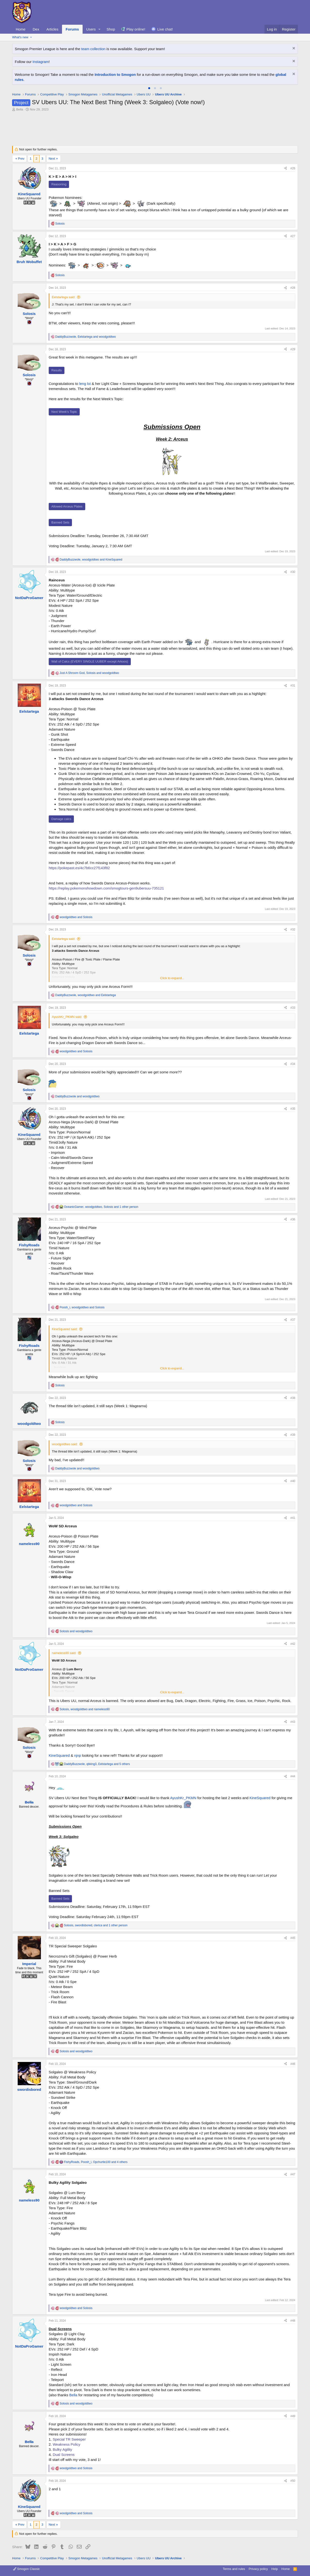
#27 (292, 236)
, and (85, 336)
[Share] (285, 168)
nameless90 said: (64, 1653)
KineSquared (59, 1755)
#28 (292, 287)
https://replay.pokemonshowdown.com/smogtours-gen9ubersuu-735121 (106, 888)
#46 (292, 2064)
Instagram (40, 62)
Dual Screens (64, 2454)
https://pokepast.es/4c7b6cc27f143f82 (79, 868)
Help (274, 2569)
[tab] (149, 88)
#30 (292, 572)
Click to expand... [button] (172, 978)
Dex (36, 29)
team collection (93, 49)
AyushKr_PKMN (183, 1798)
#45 (292, 1938)
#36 (292, 1219)
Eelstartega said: (63, 297)
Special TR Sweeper (69, 2439)
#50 (292, 2480)
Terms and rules (234, 2569)
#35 (292, 1108)
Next (52, 158)
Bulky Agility (62, 2449)
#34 (292, 1064)
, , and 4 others (95, 2162)
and (76, 917)
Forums (72, 29)
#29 (292, 349)
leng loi (85, 384)
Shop (111, 29)
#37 (292, 1319)
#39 (292, 1434)
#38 (292, 1398)
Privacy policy (258, 2569)
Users (91, 29)
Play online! (135, 29)
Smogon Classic (26, 2569)
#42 (292, 1644)
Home (20, 29)
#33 (292, 1007)
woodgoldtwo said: (65, 1444)
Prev (21, 158)
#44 (292, 1776)
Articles (52, 29)
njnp (77, 1755)
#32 (292, 929)
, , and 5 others (97, 1764)
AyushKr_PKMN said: (67, 1017)
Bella (19, 109)
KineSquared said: (65, 1329)
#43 (292, 1722)
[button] (99, 29)
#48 (292, 2320)
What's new (20, 37)
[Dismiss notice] (293, 48)
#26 (292, 168)
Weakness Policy (66, 2444)
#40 (292, 1481)
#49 (292, 2416)
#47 (292, 2174)
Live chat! (165, 29)
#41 (292, 1518)
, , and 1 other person (101, 1207)
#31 (292, 685)
